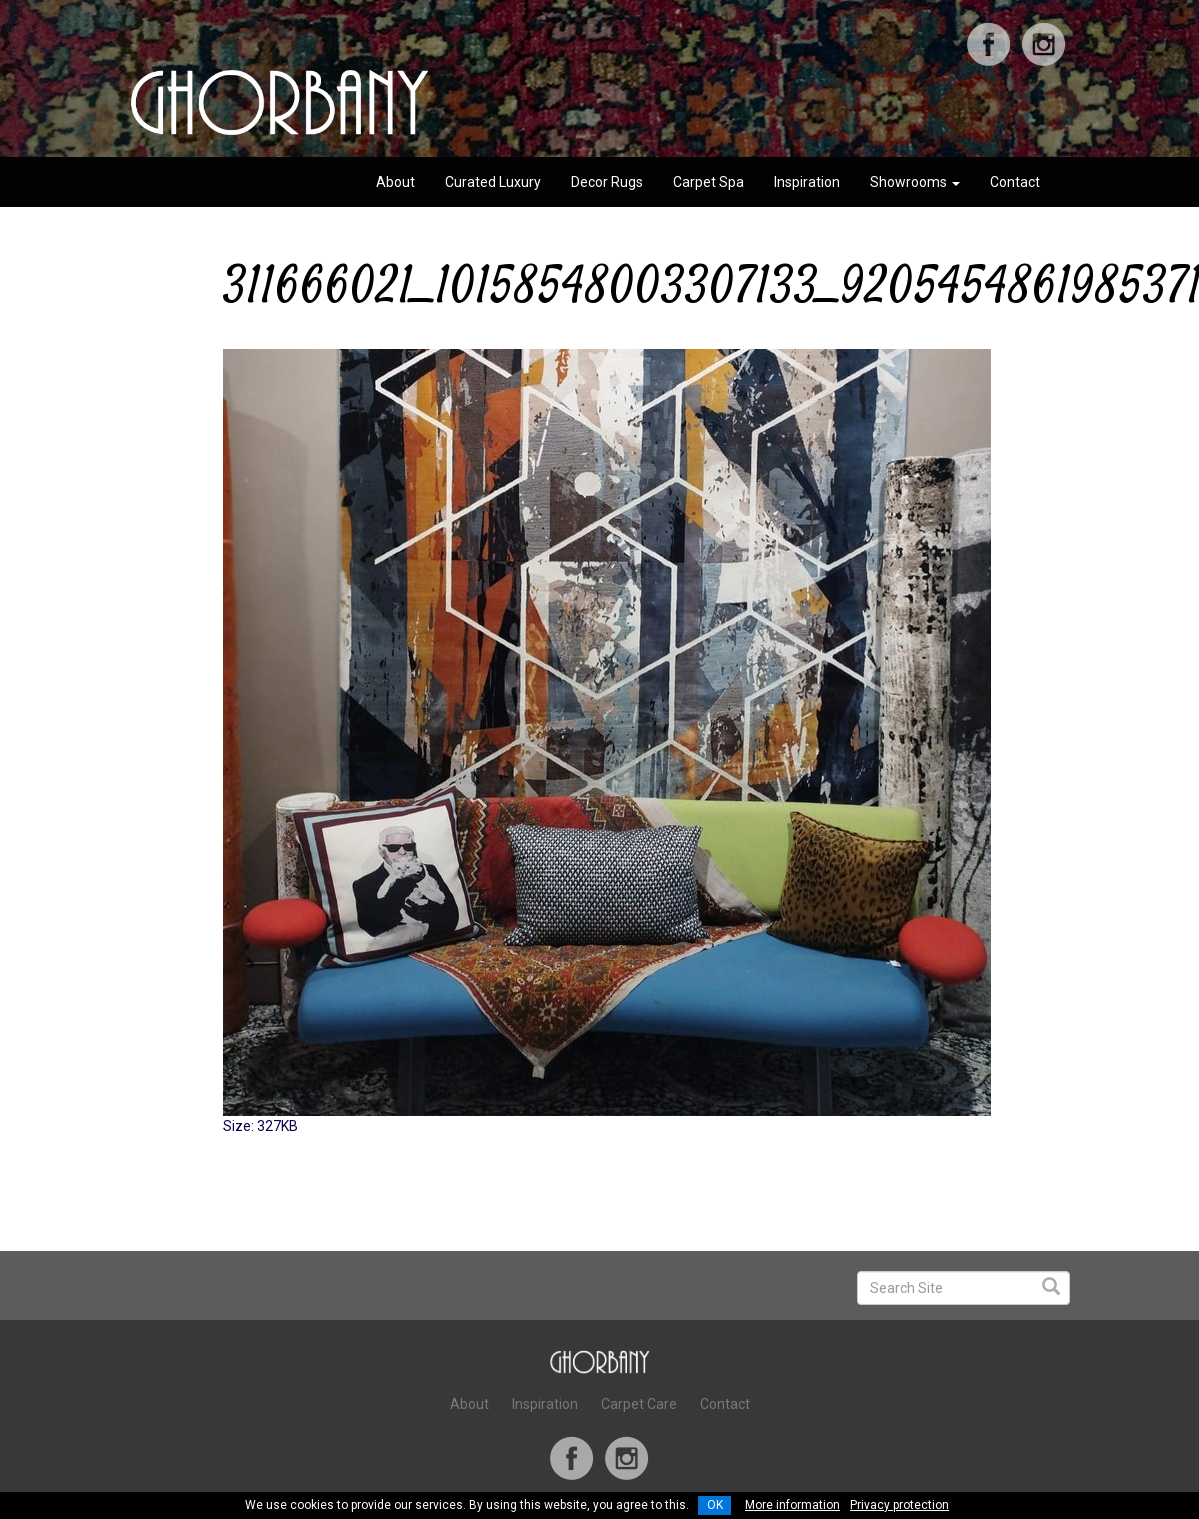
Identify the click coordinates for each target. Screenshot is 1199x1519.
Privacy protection (899, 1505)
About (395, 182)
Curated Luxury (493, 182)
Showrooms (915, 182)
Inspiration (807, 182)
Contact (1015, 182)
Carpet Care (639, 1404)
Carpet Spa (708, 182)
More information (792, 1505)
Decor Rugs (607, 182)
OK (715, 1505)
